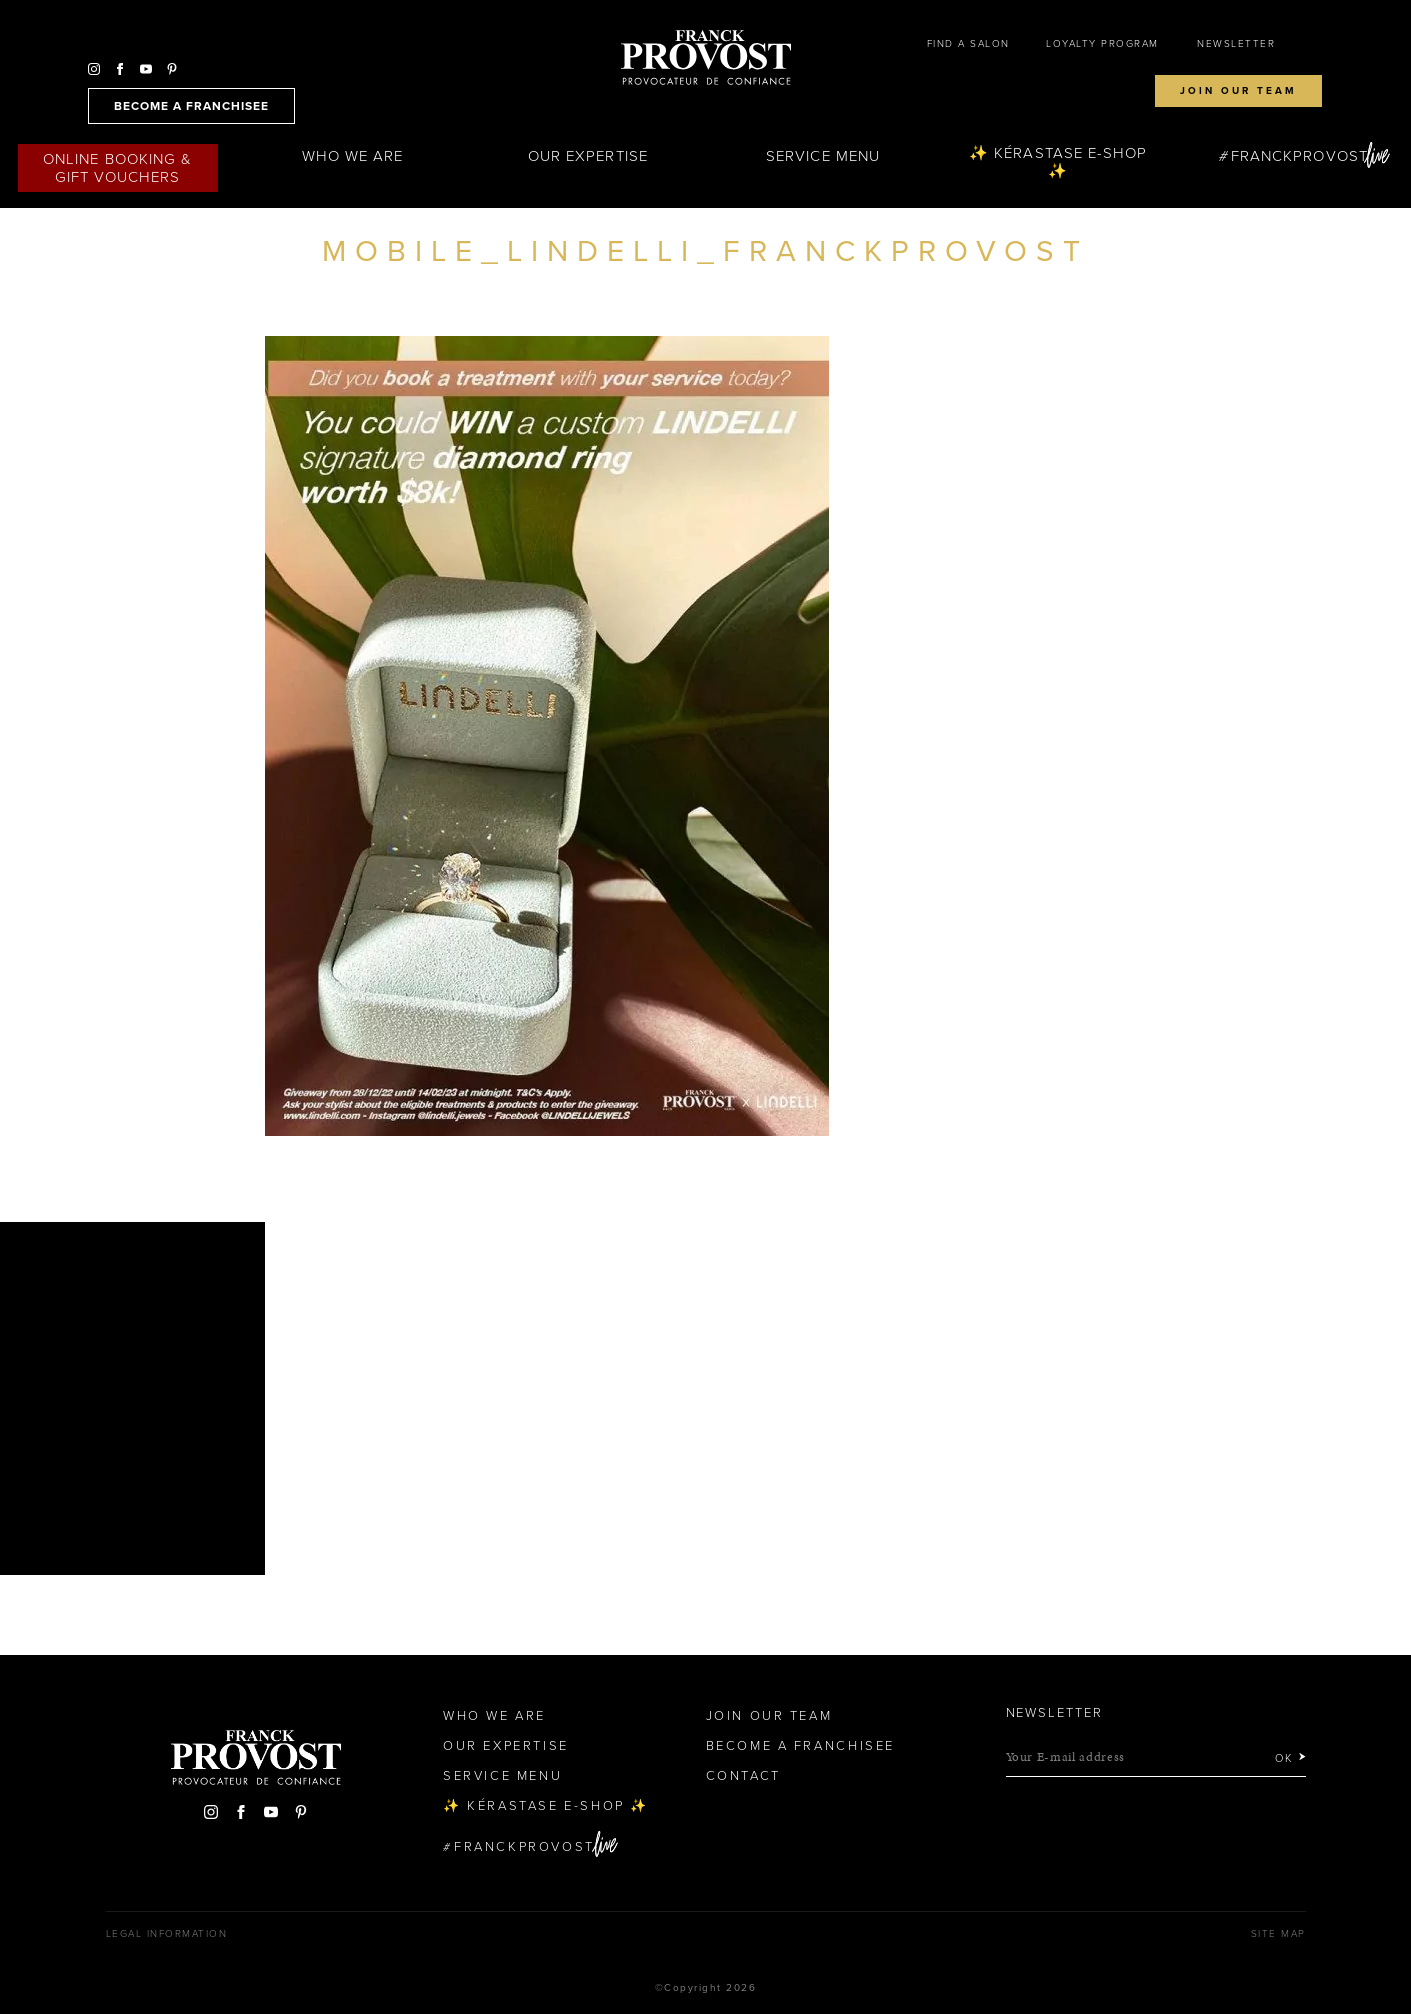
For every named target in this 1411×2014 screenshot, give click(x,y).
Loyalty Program (1102, 44)
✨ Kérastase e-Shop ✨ (1058, 162)
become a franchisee (191, 106)
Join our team (1238, 91)
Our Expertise (588, 156)
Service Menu (823, 156)
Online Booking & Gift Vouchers (117, 168)
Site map (1278, 1934)
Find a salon (968, 44)
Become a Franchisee (800, 1746)
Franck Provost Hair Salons (706, 58)
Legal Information (167, 1934)
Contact (743, 1776)
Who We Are (353, 156)
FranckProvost (1299, 156)
